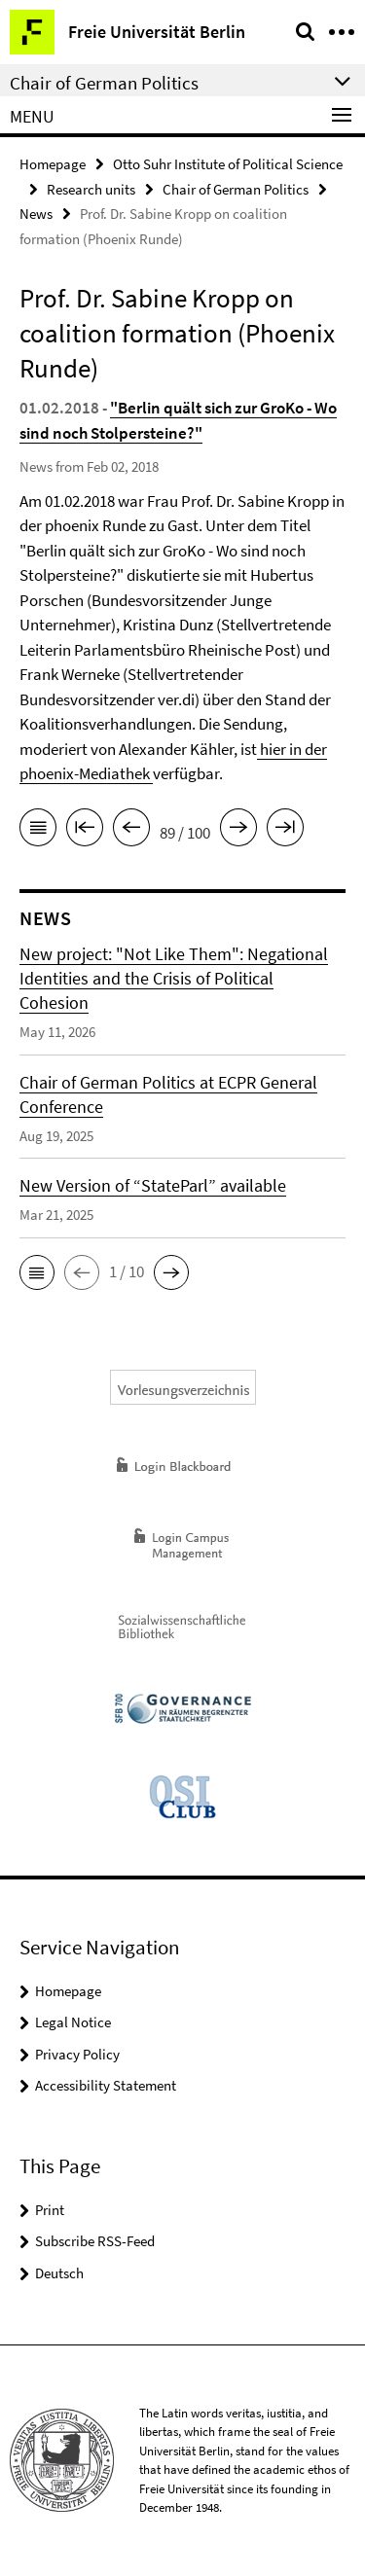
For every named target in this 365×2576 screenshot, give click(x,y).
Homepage (52, 164)
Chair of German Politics (236, 189)
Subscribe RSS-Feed (95, 2241)
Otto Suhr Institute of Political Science (228, 164)
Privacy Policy (77, 2054)
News (36, 213)
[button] (37, 1272)
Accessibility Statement (105, 2085)
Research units (91, 189)
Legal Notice (73, 2022)
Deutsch (59, 2273)
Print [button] (49, 2209)
